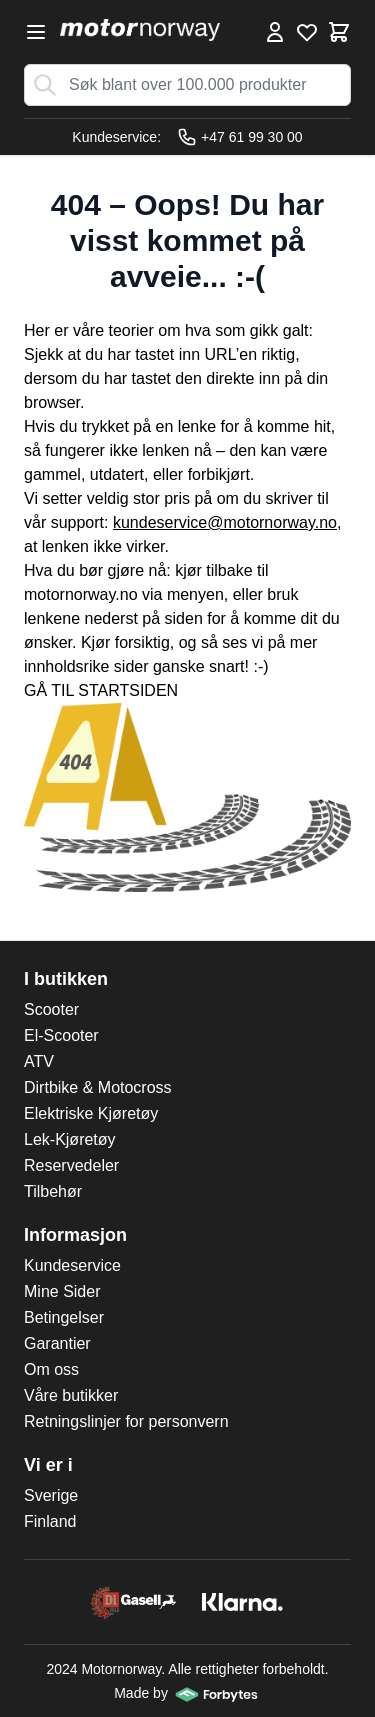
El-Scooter (61, 1035)
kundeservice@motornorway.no (225, 522)
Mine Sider (62, 1291)
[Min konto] (275, 32)
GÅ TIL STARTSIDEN (101, 690)
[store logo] (140, 30)
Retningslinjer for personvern (126, 1421)
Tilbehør (53, 1191)
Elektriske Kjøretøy (91, 1113)
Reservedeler (71, 1165)
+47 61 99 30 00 (240, 137)
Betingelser (64, 1317)
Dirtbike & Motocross (98, 1087)
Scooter (51, 1009)
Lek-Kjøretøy (70, 1139)
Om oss (51, 1369)
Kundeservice (72, 1265)
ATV (39, 1061)
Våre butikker (71, 1395)
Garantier (57, 1343)
